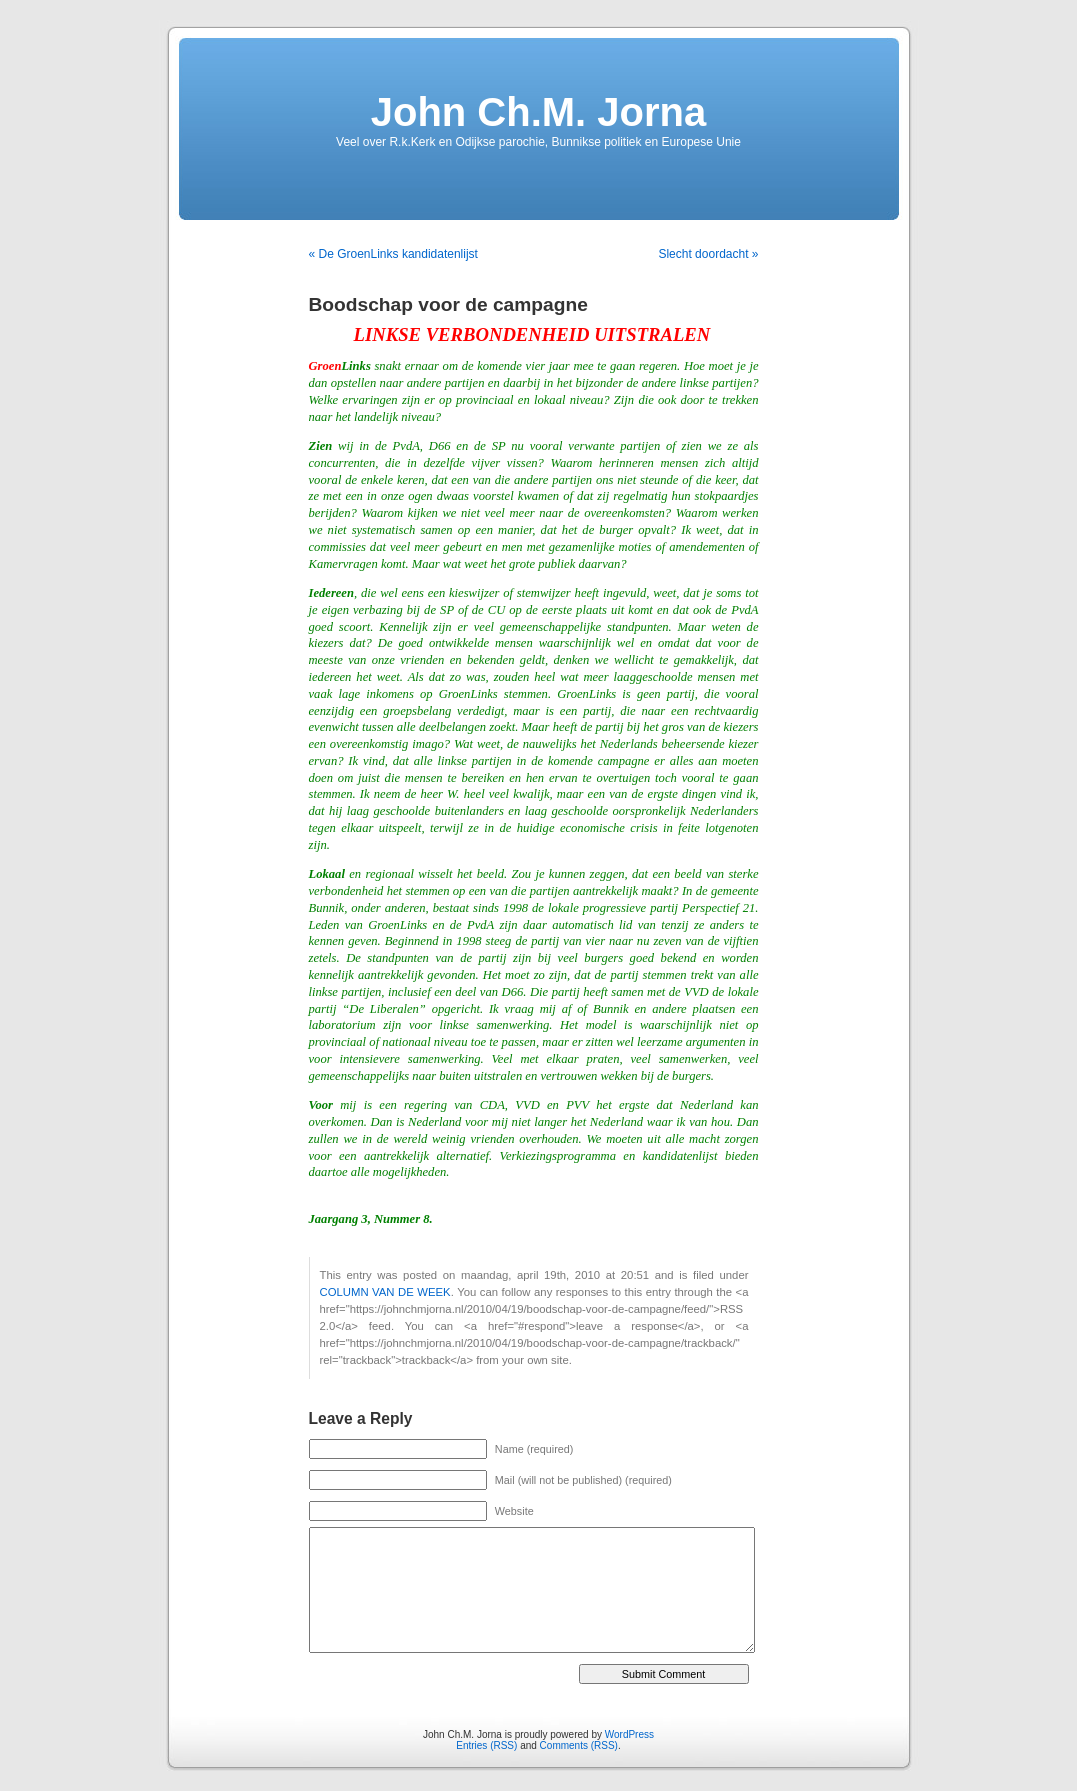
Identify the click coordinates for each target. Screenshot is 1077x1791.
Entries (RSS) (486, 1745)
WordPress (629, 1734)
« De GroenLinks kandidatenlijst (393, 254)
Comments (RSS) (579, 1745)
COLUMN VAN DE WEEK (385, 1292)
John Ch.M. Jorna (539, 112)
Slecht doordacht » (708, 254)
